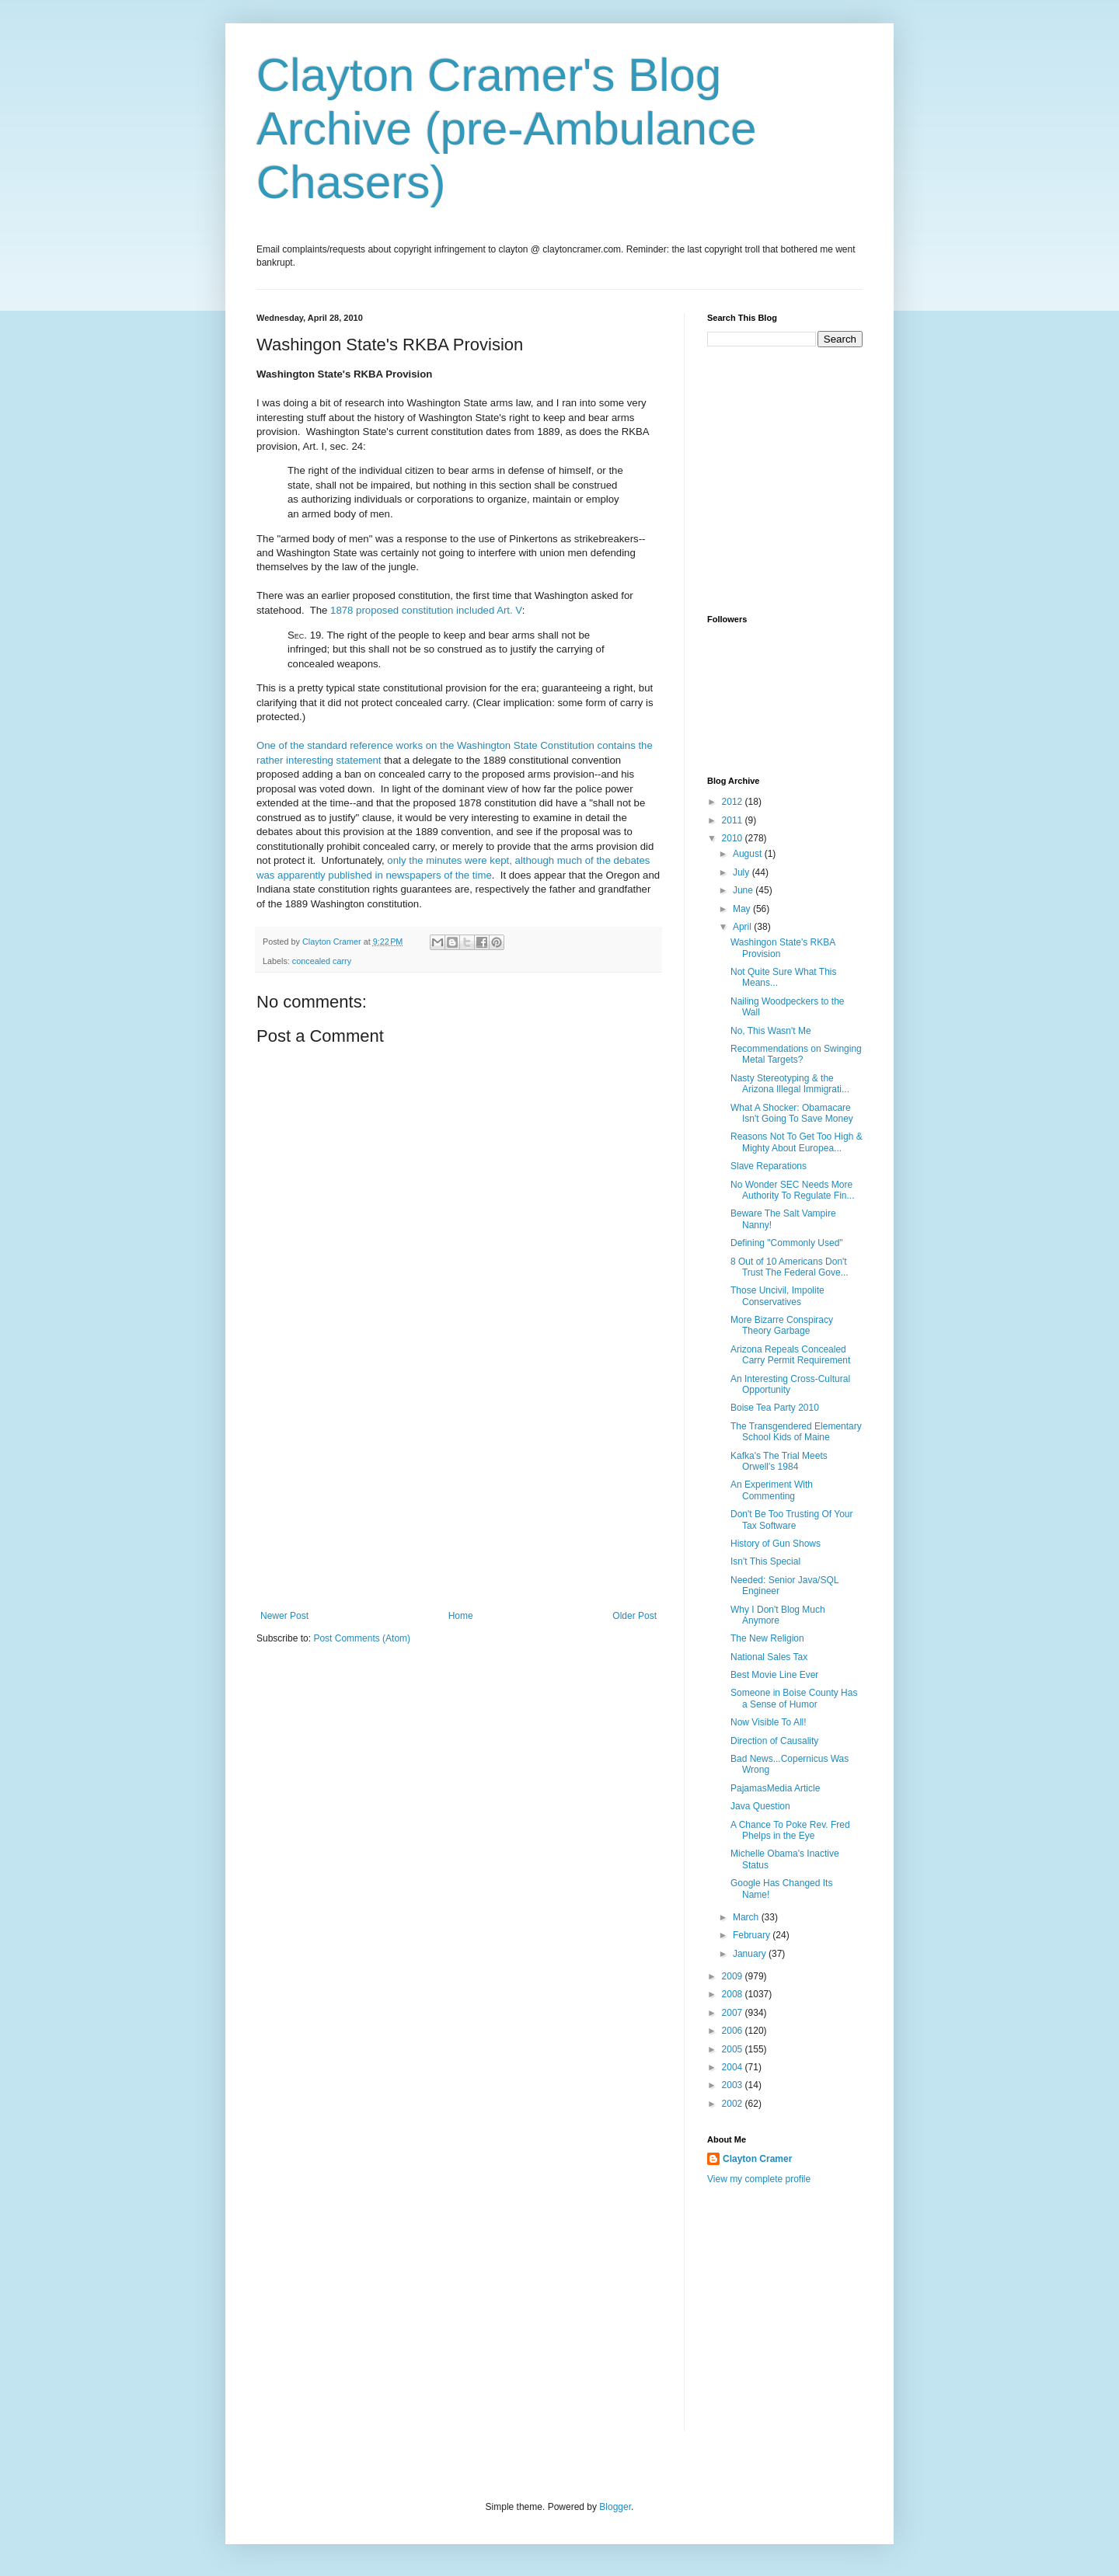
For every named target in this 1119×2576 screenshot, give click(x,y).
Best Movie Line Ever (774, 1674)
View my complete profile (758, 2179)
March (747, 1917)
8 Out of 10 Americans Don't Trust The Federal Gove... (789, 1267)
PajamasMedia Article (775, 1788)
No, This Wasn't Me (770, 1030)
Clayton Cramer (757, 2158)
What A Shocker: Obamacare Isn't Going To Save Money (791, 1113)
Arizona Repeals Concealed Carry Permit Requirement (790, 1355)
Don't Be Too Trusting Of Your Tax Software (791, 1519)
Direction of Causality (774, 1740)
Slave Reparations (768, 1166)
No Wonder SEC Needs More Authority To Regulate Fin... (792, 1190)
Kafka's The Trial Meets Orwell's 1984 (779, 1461)
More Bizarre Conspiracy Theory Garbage (781, 1325)
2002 (733, 2103)
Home (460, 1615)
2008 (733, 1994)
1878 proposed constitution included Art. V (426, 610)
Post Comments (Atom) (361, 1638)
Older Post (634, 1615)
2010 (733, 838)
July (742, 872)
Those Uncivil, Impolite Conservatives (777, 1296)
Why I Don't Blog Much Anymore (777, 1615)
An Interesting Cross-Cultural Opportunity (790, 1384)
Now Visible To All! (768, 1722)
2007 (733, 2012)
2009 (733, 1976)
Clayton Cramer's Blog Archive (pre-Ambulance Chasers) (506, 128)
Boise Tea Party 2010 (774, 1407)
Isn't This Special (765, 1561)
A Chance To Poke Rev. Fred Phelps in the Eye (790, 1830)
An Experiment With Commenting (771, 1490)
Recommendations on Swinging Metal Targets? (796, 1054)
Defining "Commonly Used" (786, 1243)
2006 (733, 2030)
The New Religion (767, 1638)
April (743, 926)
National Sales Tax (768, 1657)
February (752, 1935)
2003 (733, 2085)
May (743, 908)
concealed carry (321, 961)
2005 (733, 2049)
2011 (733, 820)
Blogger (615, 2506)
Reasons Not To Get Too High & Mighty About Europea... (796, 1142)
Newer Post (284, 1615)
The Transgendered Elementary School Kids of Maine (796, 1432)
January (751, 1953)
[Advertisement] (458, 1494)
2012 (733, 801)
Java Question (760, 1806)
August (749, 853)
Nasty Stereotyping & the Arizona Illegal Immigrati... (789, 1084)
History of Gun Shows (775, 1543)
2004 (733, 2067)
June (744, 890)
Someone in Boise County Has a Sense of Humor (793, 1698)
